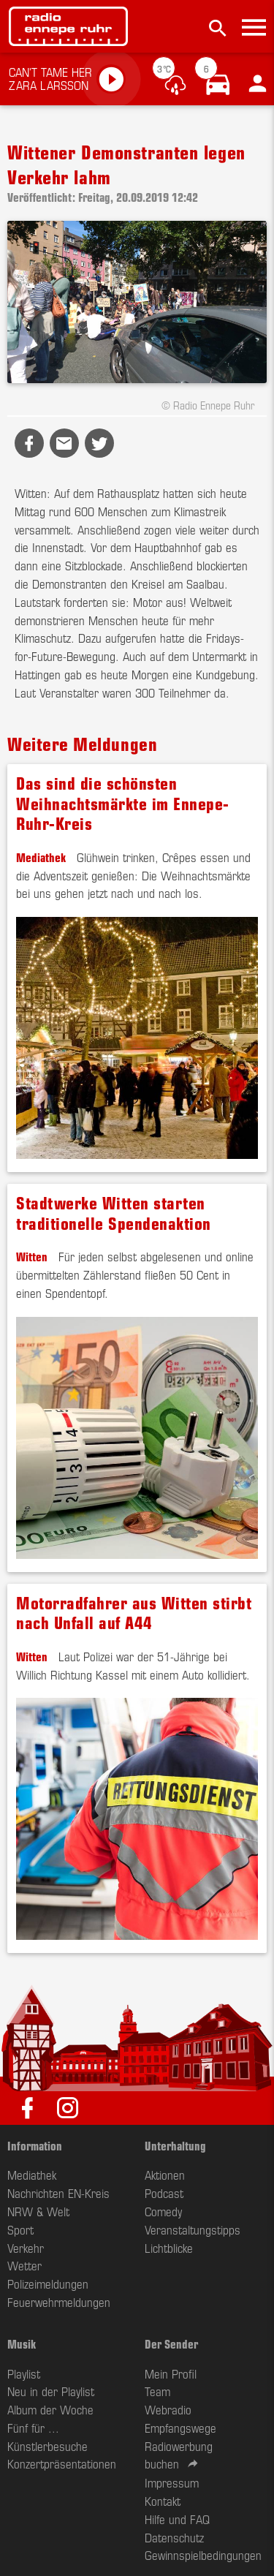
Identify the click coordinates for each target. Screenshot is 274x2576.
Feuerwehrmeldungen (58, 2302)
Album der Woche (50, 2409)
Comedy (163, 2211)
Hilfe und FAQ (177, 2519)
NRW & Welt (38, 2211)
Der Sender (171, 2343)
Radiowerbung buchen (179, 2455)
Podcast (164, 2193)
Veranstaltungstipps (192, 2229)
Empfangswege (180, 2427)
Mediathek (41, 857)
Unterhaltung (175, 2145)
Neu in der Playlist (50, 2391)
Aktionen (165, 2174)
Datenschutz (174, 2537)
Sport (20, 2229)
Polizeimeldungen (47, 2283)
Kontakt (162, 2500)
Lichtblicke (169, 2247)
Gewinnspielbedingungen (203, 2555)
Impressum (172, 2482)
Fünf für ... (33, 2427)
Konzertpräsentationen (61, 2463)
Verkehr (25, 2247)
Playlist (23, 2373)
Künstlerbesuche (47, 2446)
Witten (31, 1256)
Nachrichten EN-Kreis (58, 2193)
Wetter (24, 2265)
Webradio (168, 2409)
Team (157, 2391)
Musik (21, 2343)
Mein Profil (171, 2373)
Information (34, 2145)
